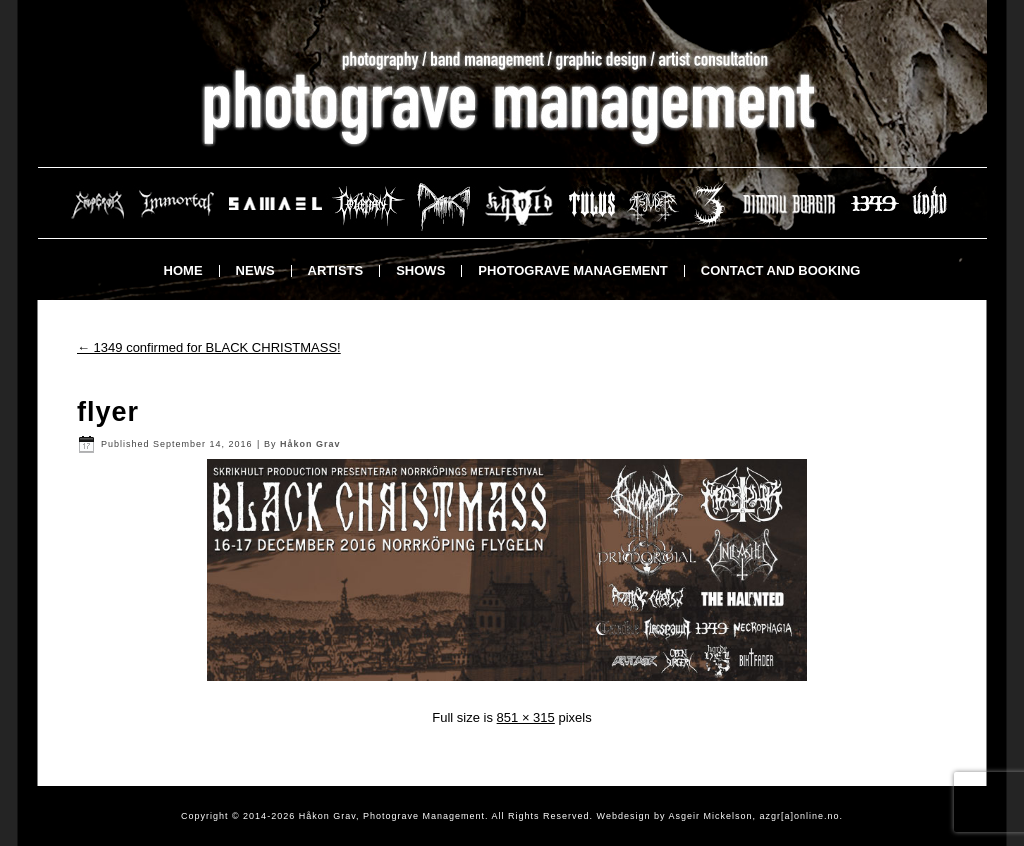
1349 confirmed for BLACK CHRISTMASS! (209, 347)
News (255, 270)
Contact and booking (781, 270)
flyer (108, 412)
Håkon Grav (310, 444)
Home (183, 270)
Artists (336, 270)
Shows (420, 270)
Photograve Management (572, 270)
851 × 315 (526, 717)
